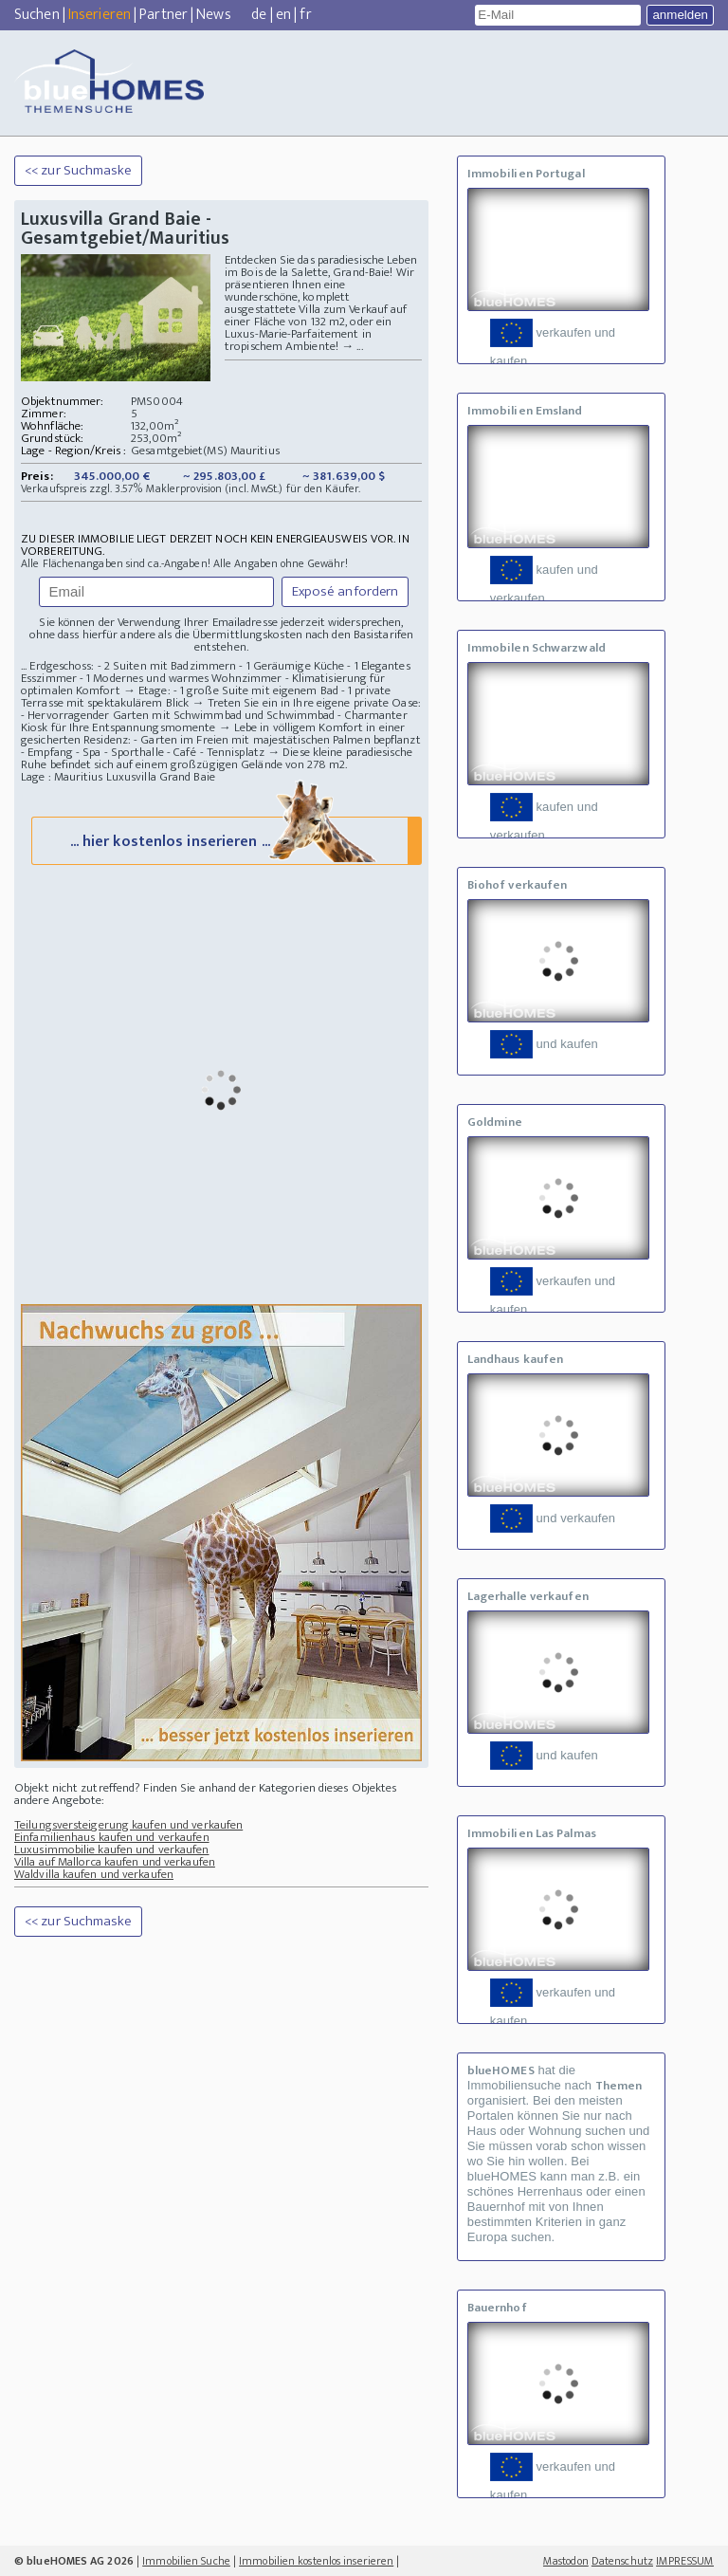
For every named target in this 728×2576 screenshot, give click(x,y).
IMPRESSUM (685, 2560)
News (213, 15)
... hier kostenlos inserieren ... (224, 840)
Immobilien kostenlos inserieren (316, 2560)
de (258, 15)
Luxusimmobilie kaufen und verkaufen (111, 1849)
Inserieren (99, 15)
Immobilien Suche (186, 2560)
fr (305, 15)
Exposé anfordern (345, 591)
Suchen (37, 15)
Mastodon (566, 2560)
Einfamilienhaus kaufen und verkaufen (111, 1837)
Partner (163, 15)
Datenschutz (622, 2560)
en (283, 15)
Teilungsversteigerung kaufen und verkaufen (128, 1824)
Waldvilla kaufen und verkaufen (93, 1874)
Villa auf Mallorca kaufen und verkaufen (114, 1861)
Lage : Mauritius (62, 776)
